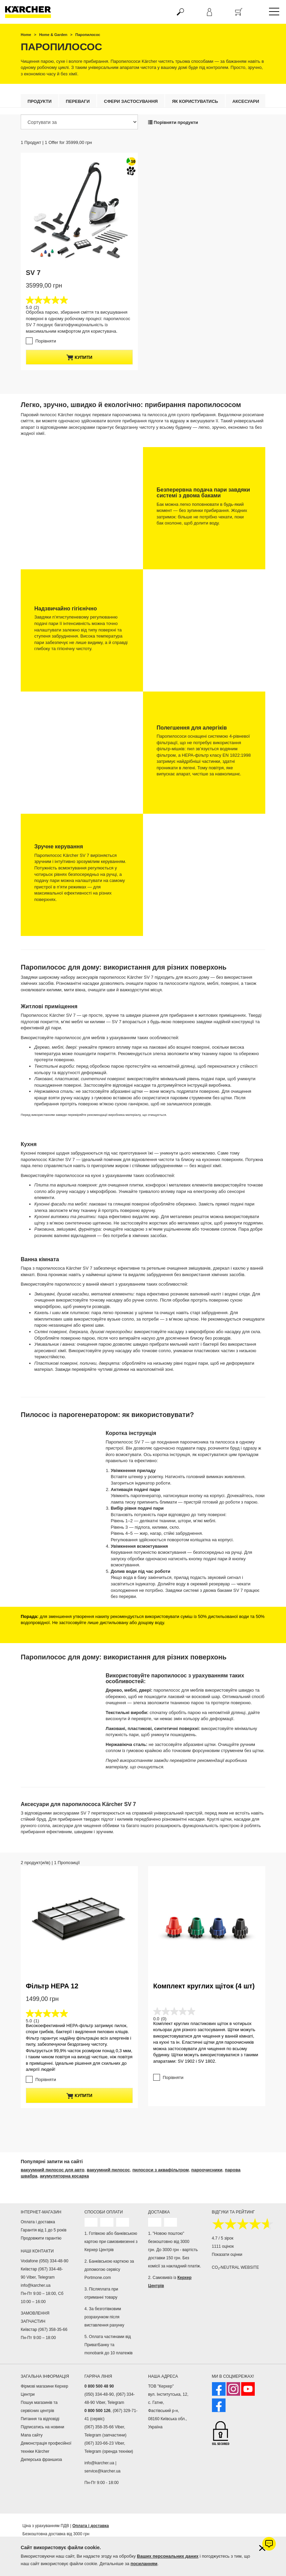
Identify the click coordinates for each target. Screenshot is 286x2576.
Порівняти (45, 341)
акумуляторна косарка (64, 2175)
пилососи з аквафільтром (160, 2169)
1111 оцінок (223, 2246)
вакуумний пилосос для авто (52, 2169)
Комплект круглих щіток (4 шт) (204, 1932)
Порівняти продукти (173, 122)
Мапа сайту (31, 2434)
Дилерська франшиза (41, 2459)
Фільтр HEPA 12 (52, 1986)
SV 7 (33, 272)
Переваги (78, 101)
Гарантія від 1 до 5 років (44, 2229)
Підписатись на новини (42, 2426)
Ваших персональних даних (167, 2556)
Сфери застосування (131, 101)
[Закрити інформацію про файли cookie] (262, 2548)
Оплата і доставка (38, 2221)
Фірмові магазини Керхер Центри (44, 2390)
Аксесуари (245, 101)
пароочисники (206, 2169)
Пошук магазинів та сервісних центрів (39, 2406)
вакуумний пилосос (108, 2169)
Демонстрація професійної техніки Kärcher (46, 2447)
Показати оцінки (227, 2254)
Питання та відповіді (40, 2418)
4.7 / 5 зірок (222, 2237)
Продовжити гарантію (41, 2237)
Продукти (40, 101)
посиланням (143, 2563)
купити (79, 357)
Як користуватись (195, 101)
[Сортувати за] (79, 121)
